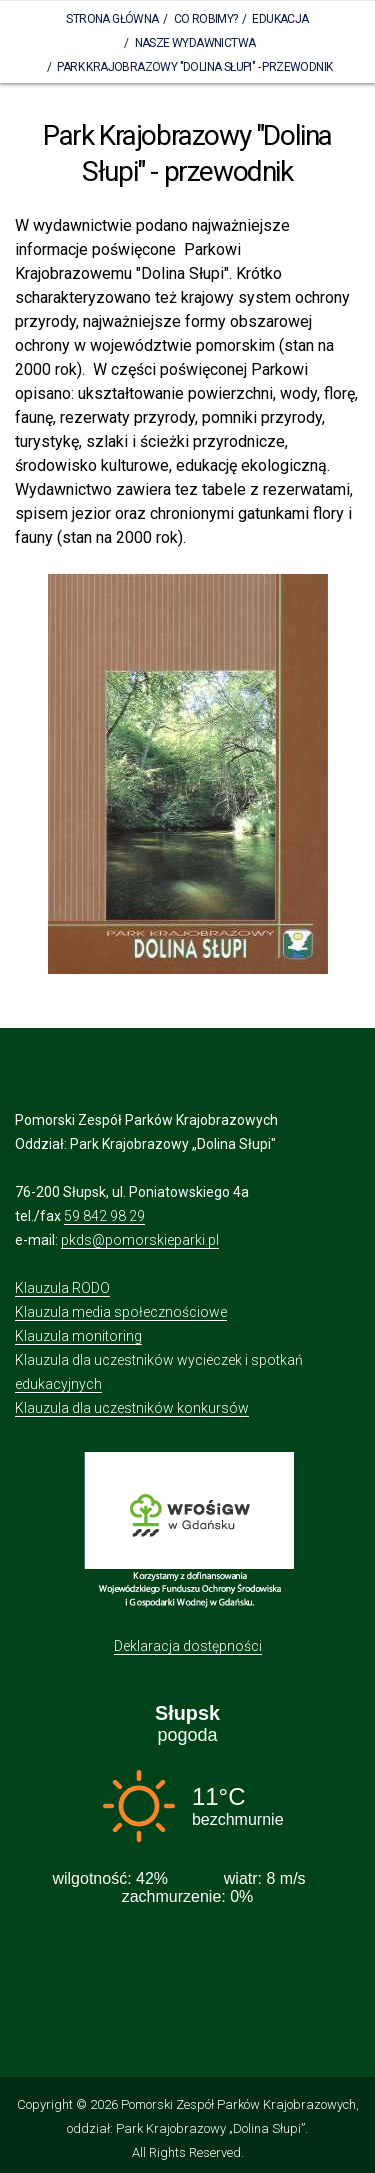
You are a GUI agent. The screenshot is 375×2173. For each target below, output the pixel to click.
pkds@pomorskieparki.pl (140, 1240)
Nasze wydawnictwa (195, 43)
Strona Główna (112, 19)
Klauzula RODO (62, 1288)
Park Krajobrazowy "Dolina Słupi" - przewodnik (194, 67)
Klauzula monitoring (78, 1336)
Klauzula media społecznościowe (121, 1312)
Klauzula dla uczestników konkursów (132, 1408)
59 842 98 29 (104, 1216)
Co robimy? (206, 19)
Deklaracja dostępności (188, 1646)
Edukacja (280, 19)
